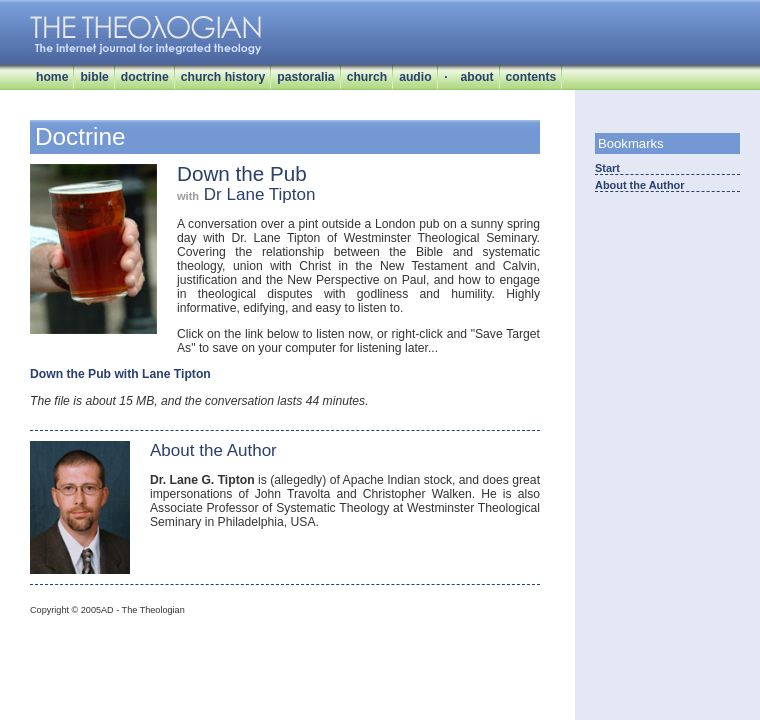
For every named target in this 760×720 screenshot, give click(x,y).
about (476, 77)
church (367, 77)
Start (607, 168)
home (52, 77)
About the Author (640, 185)
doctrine (145, 77)
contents (531, 77)
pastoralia (305, 77)
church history (223, 77)
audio (415, 77)
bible (94, 77)
